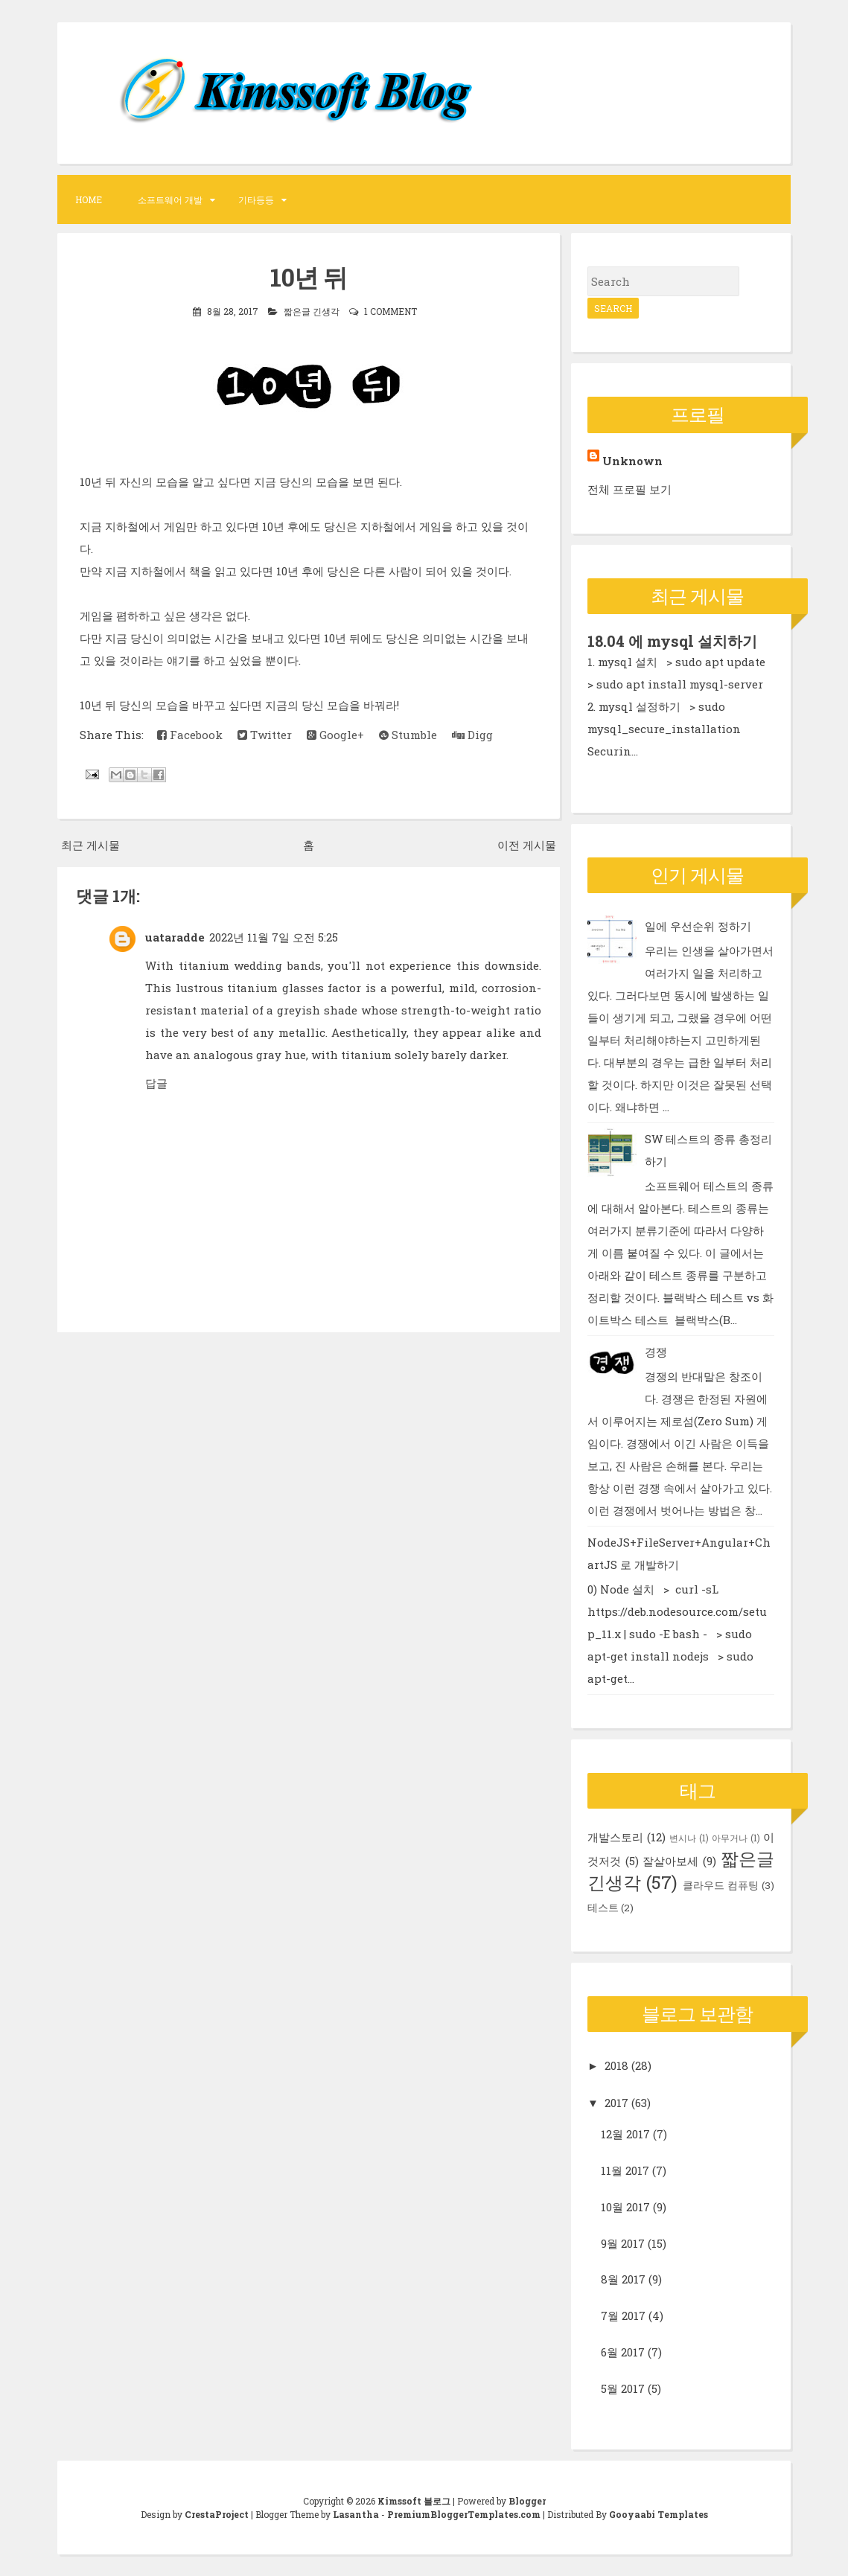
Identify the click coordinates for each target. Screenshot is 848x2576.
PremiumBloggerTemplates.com (464, 2513)
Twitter (264, 733)
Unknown (632, 460)
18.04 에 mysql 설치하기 (672, 641)
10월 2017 (625, 2206)
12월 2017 (625, 2133)
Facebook (190, 733)
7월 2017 (623, 2314)
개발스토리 (615, 1836)
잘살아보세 (670, 1860)
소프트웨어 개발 (170, 199)
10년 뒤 (308, 277)
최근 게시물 (90, 844)
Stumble (408, 733)
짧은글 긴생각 (311, 310)
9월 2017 (623, 2242)
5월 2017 (623, 2387)
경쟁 (656, 1350)
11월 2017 (625, 2169)
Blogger (527, 2500)
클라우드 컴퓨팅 (721, 1884)
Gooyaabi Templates (658, 2513)
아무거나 (729, 1837)
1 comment (390, 310)
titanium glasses (275, 986)
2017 (616, 2101)
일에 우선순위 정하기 (698, 925)
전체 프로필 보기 (629, 489)
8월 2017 (623, 2279)
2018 (616, 2065)
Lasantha (356, 2513)
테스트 (603, 1907)
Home (88, 199)
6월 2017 (623, 2351)
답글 (156, 1082)
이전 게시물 (526, 844)
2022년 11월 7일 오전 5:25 (273, 936)
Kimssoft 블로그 (413, 2500)
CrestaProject (217, 2513)
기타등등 (256, 199)
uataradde (175, 936)
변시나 (682, 1837)
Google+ (335, 733)
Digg (472, 733)
